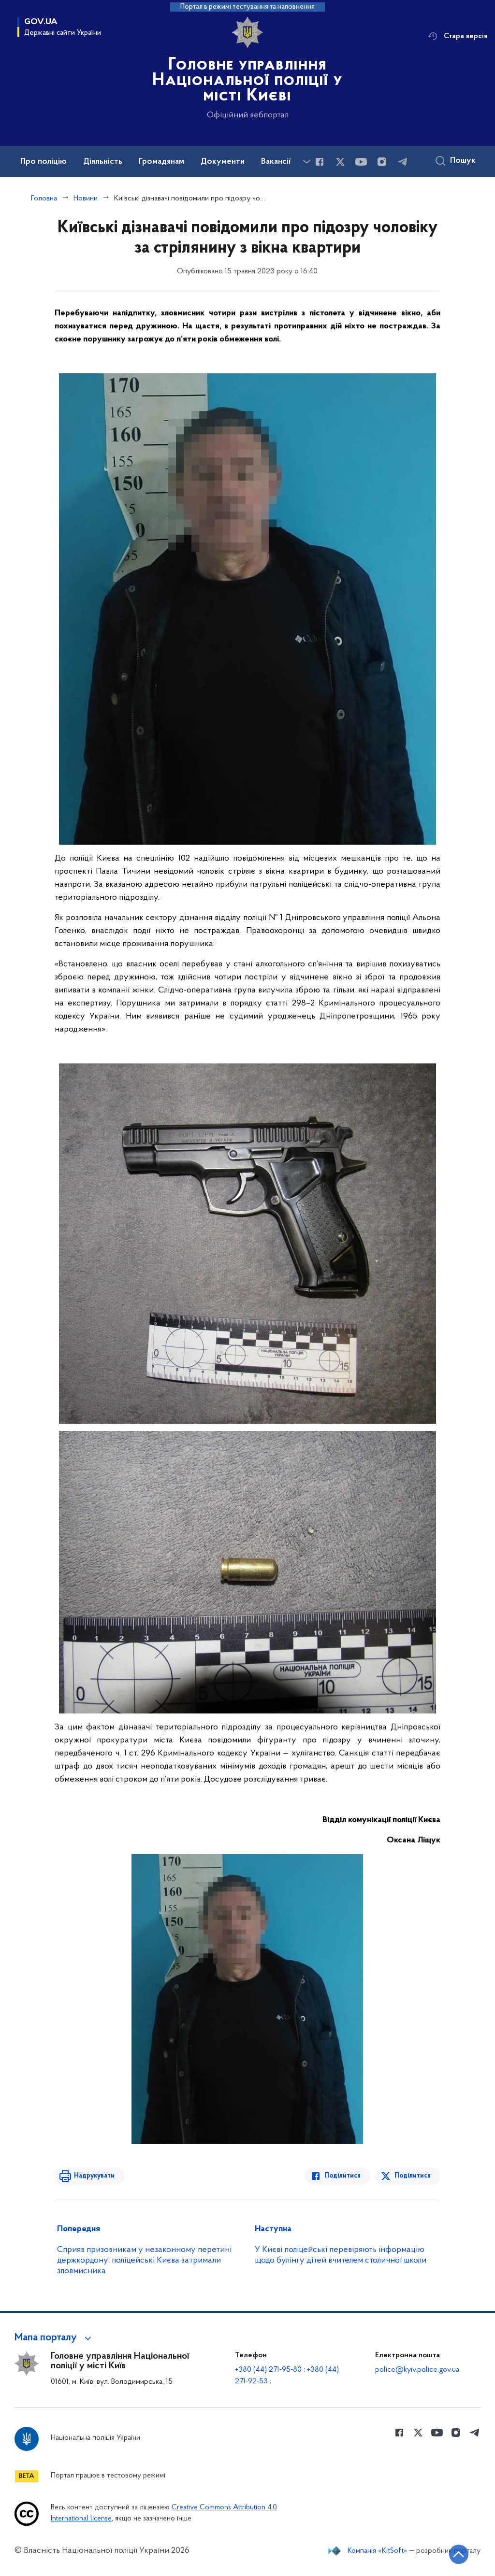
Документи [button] (223, 161)
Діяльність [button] (102, 161)
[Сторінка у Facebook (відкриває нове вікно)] (319, 162)
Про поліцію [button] (43, 161)
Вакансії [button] (276, 161)
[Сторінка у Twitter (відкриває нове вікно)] (340, 162)
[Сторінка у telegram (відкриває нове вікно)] (402, 162)
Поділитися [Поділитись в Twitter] (412, 2176)
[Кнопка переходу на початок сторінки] (458, 2554)
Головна (44, 198)
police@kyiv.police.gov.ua (417, 2370)
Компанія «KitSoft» (378, 2551)
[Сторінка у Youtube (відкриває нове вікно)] (361, 162)
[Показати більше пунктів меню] (306, 161)
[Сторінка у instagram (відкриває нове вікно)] (382, 162)
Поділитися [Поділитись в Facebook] (342, 2176)
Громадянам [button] (161, 161)
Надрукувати (94, 2176)
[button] (54, 2338)
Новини (85, 198)
